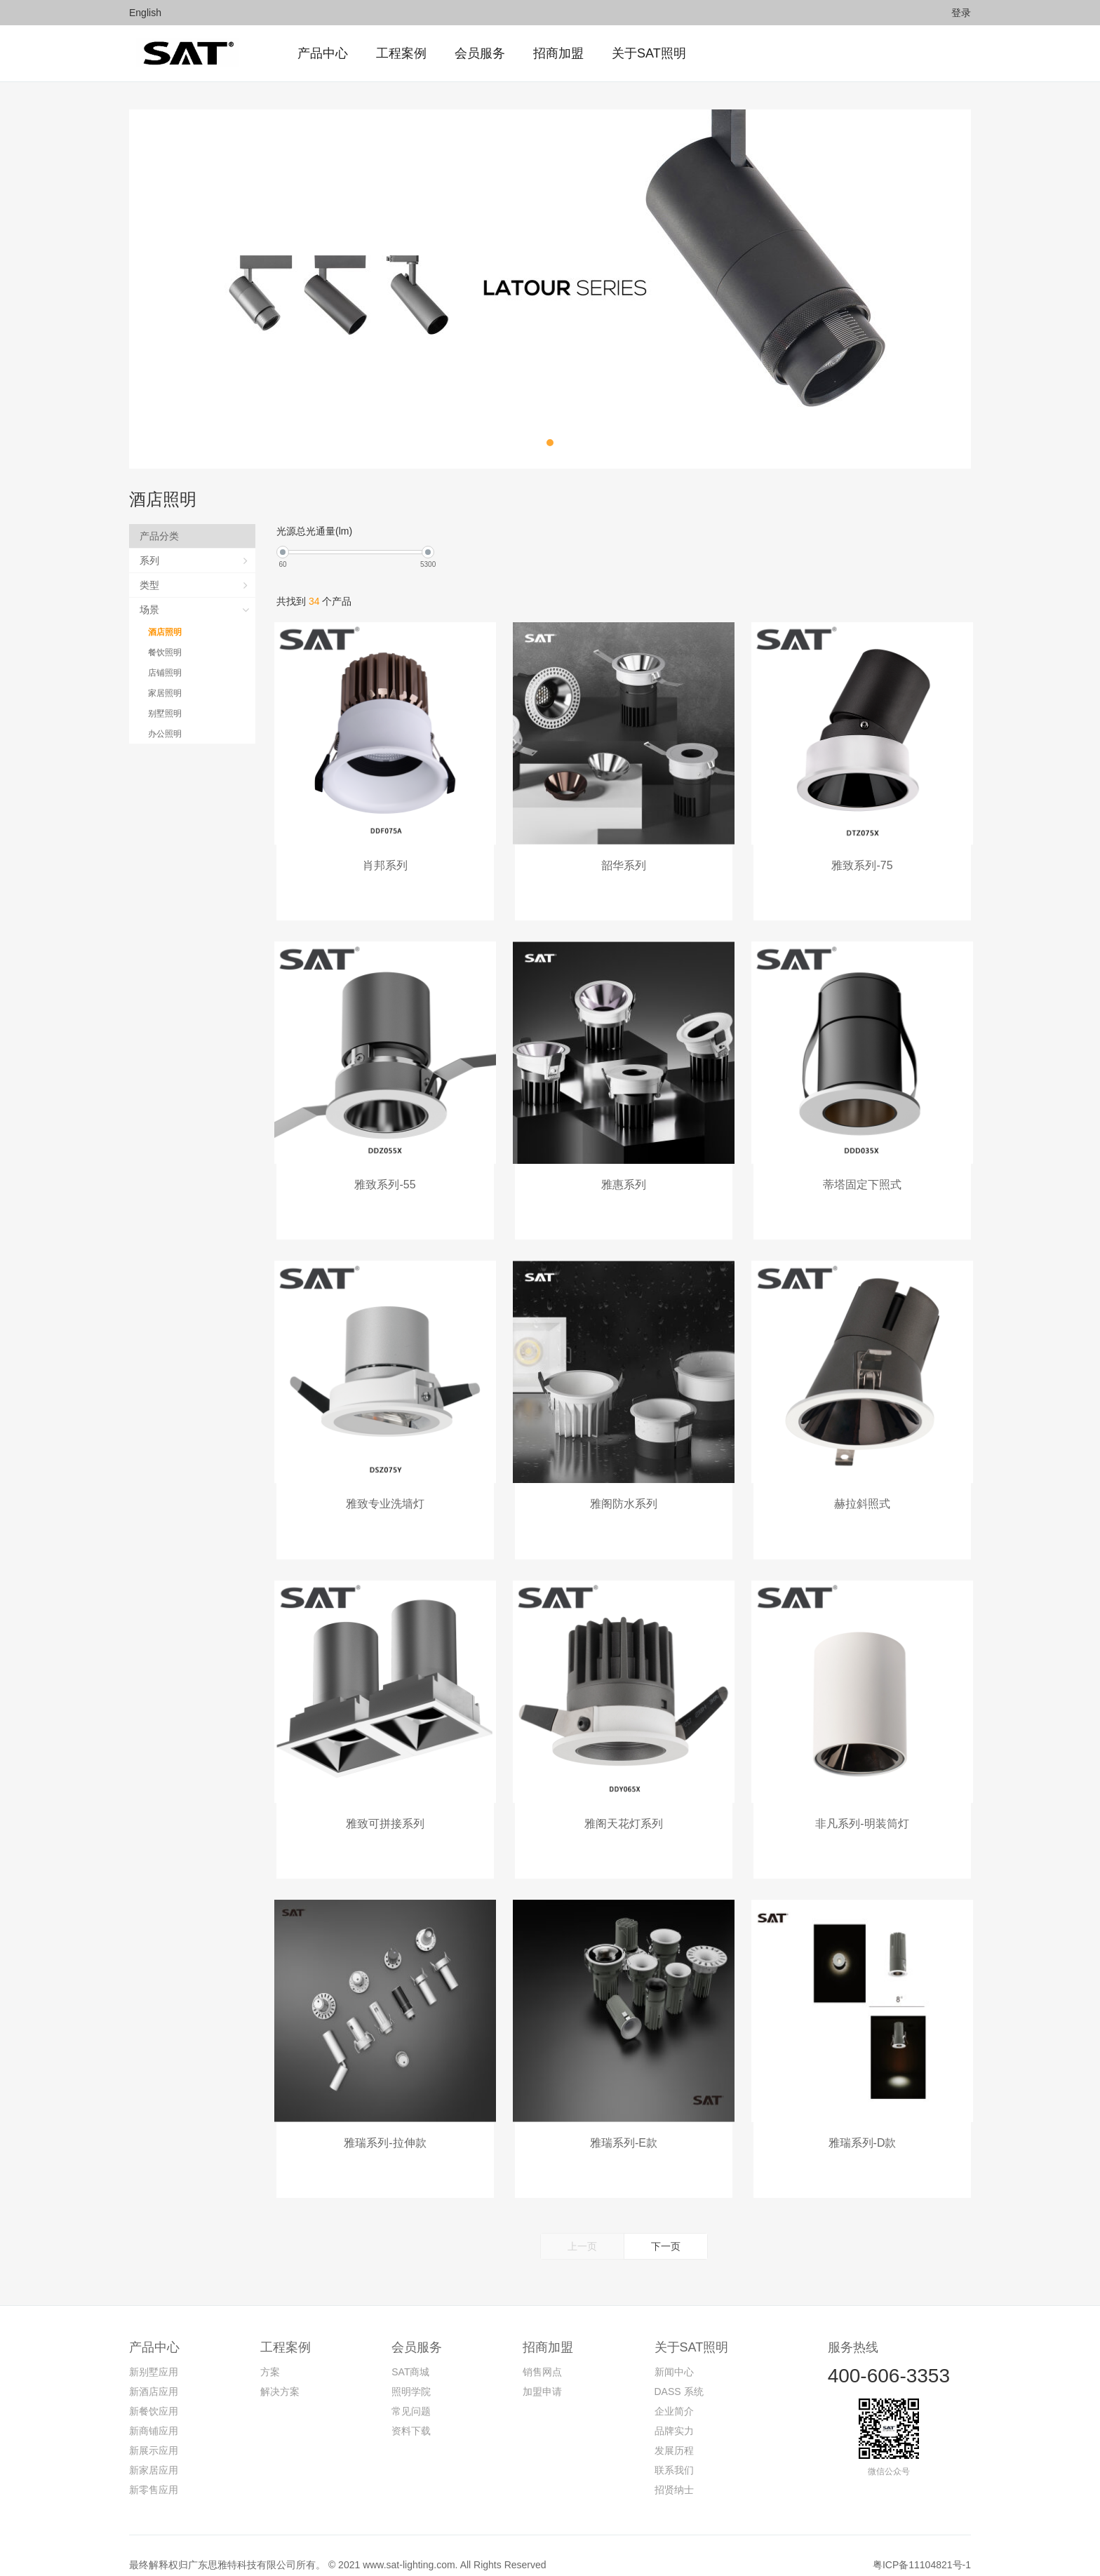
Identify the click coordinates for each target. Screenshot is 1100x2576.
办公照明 (166, 734)
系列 (151, 560)
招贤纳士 (674, 2471)
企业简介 (674, 2393)
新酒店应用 (153, 2373)
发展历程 (674, 2432)
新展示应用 (153, 2432)
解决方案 (280, 2373)
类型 (151, 585)
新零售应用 (153, 2471)
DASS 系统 (679, 2373)
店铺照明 (166, 673)
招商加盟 (548, 2329)
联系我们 (674, 2451)
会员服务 (416, 2329)
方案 (270, 2353)
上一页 (582, 2228)
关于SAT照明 (692, 2329)
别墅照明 (166, 713)
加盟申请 (542, 2373)
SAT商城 (410, 2353)
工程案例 (285, 2329)
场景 (151, 609)
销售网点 (542, 2353)
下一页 (665, 2228)
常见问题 (411, 2393)
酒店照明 (166, 632)
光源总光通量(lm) (314, 531)
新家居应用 (153, 2451)
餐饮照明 (166, 652)
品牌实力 (674, 2412)
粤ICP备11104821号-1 (922, 2546)
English (145, 12)
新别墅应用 (153, 2353)
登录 (961, 12)
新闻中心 (674, 2353)
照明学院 (411, 2373)
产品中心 (154, 2329)
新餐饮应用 (153, 2393)
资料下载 (411, 2412)
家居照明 (166, 693)
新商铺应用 (153, 2412)
